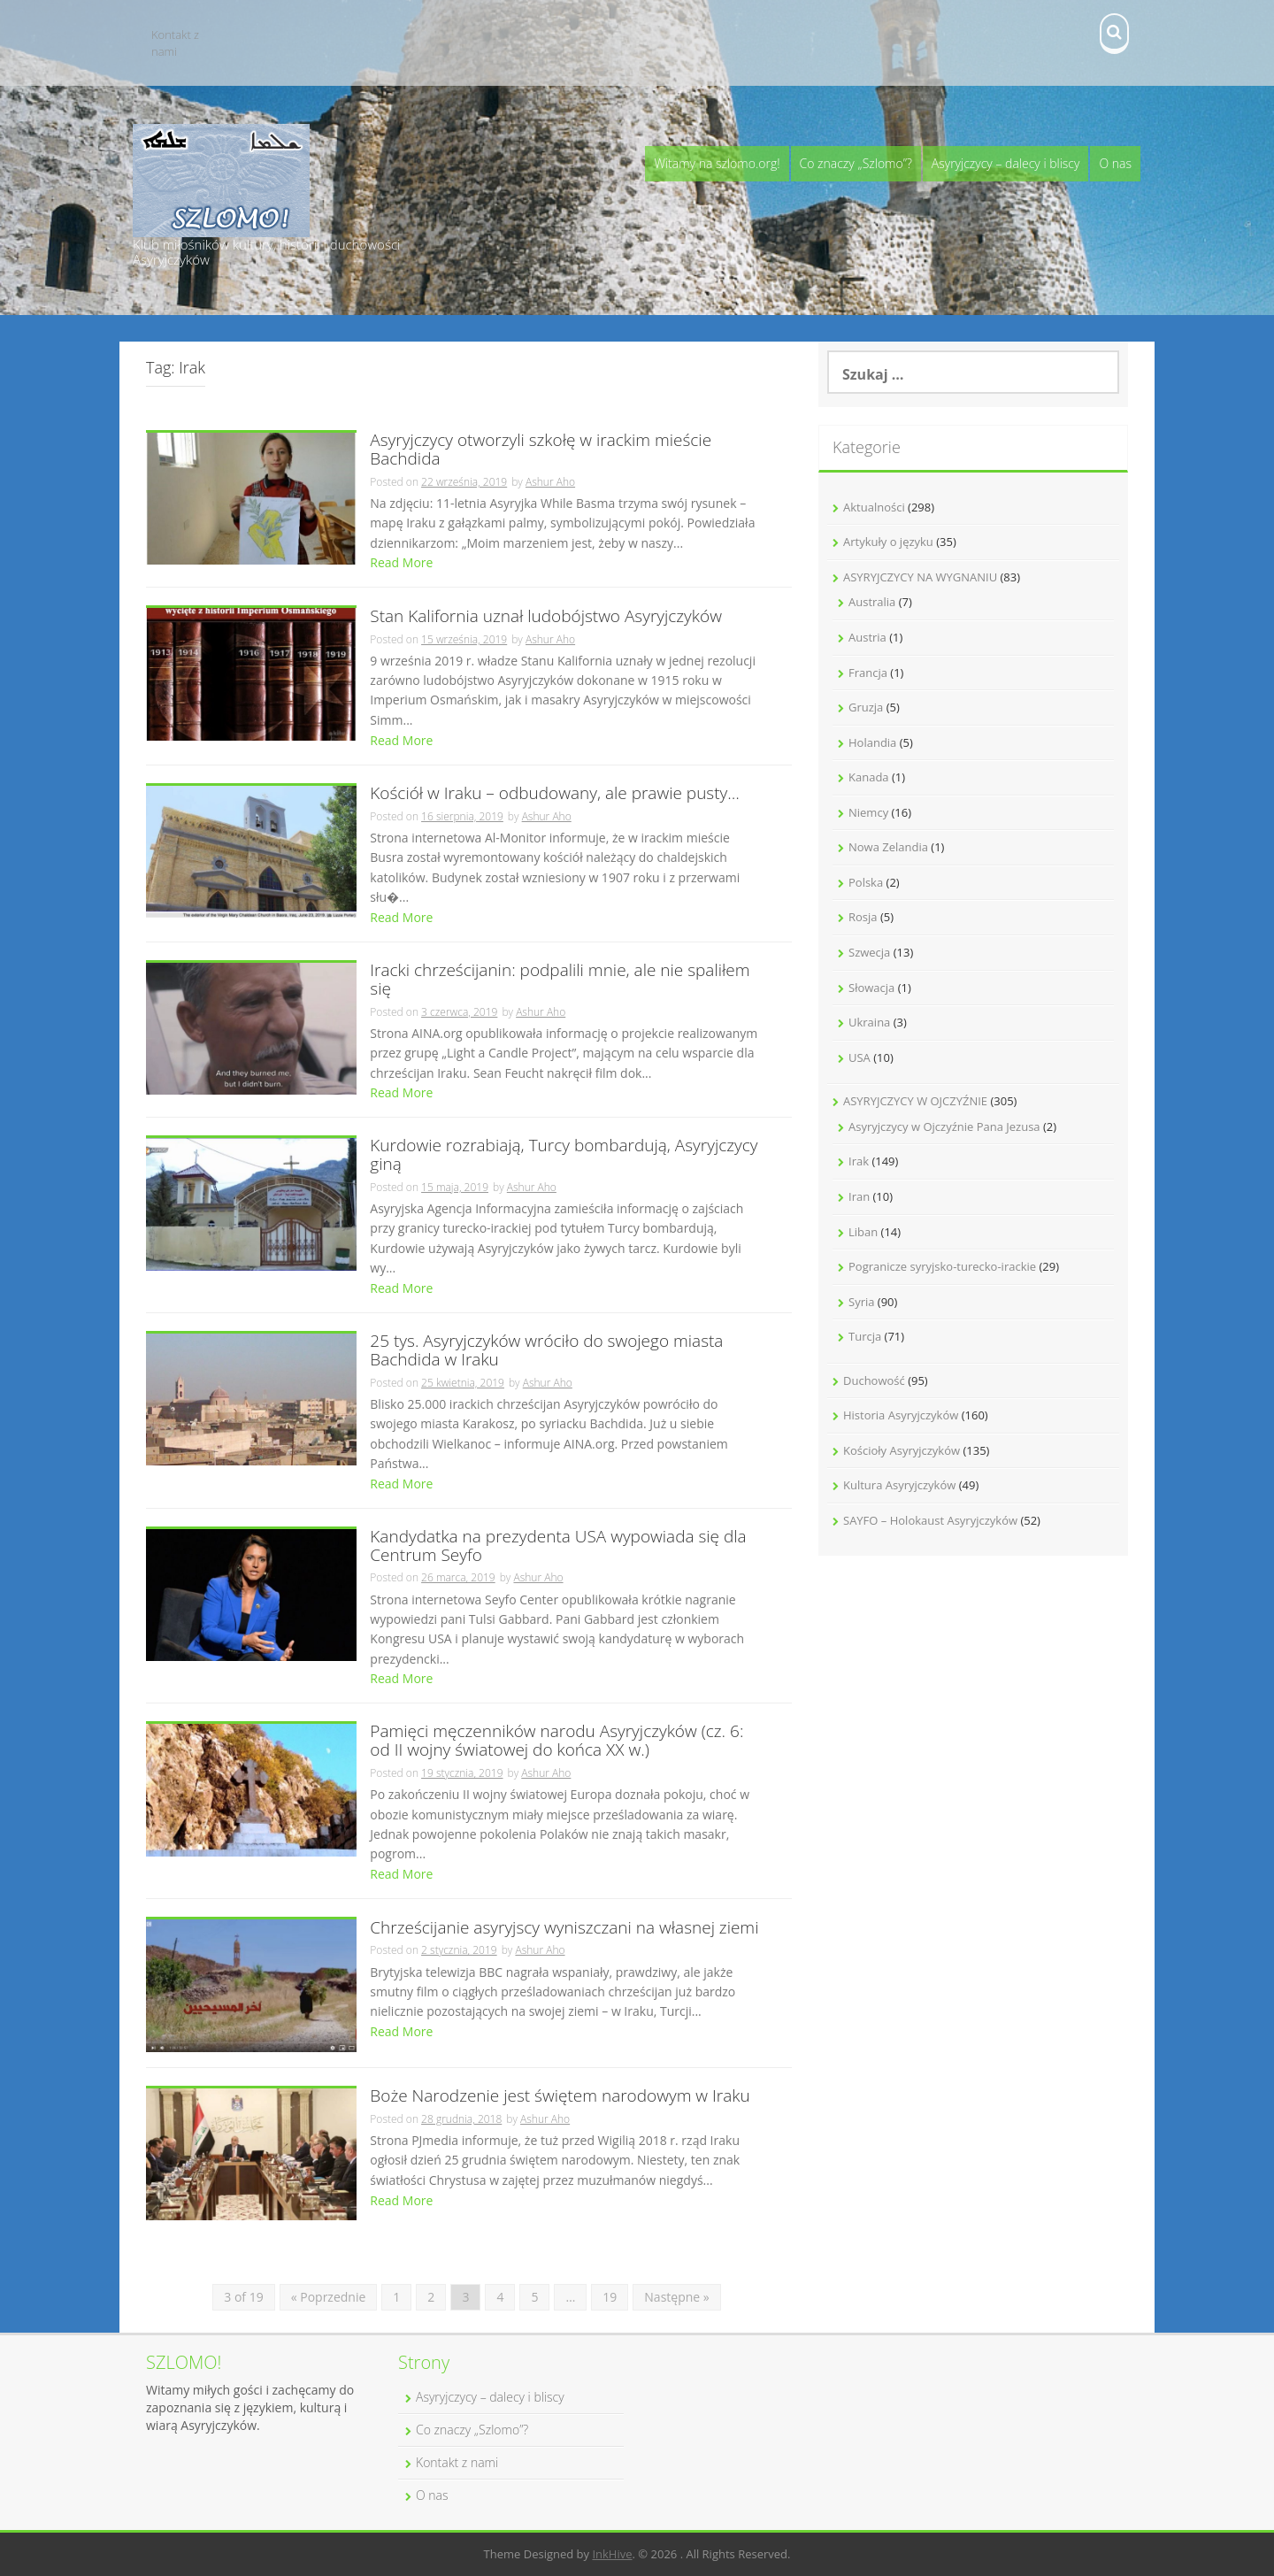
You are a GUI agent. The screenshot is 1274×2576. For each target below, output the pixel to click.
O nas (1115, 163)
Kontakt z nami (175, 43)
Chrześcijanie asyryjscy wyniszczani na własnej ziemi (564, 1929)
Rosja (863, 917)
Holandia (872, 742)
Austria (867, 637)
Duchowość (874, 1380)
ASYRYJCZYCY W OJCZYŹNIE (915, 1101)
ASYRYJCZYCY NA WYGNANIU (920, 577)
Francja (867, 673)
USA (859, 1057)
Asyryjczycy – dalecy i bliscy (1006, 163)
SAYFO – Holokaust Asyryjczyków (930, 1520)
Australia (871, 602)
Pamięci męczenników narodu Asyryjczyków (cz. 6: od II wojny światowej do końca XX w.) (556, 1741)
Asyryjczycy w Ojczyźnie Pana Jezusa (944, 1126)
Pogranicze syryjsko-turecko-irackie (942, 1266)
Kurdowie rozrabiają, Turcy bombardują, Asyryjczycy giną (563, 1155)
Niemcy (868, 812)
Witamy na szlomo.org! (716, 163)
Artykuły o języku (888, 542)
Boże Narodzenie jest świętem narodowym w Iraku (559, 2097)
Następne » (676, 2296)
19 (609, 2296)
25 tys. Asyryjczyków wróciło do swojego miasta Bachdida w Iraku (546, 1351)
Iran (859, 1196)
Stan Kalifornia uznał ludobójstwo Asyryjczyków (546, 617)
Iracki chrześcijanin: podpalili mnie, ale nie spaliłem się (559, 980)
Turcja (864, 1336)
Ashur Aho (550, 481)
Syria (861, 1302)
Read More (401, 562)
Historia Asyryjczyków (900, 1415)
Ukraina (869, 1022)
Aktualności (874, 507)
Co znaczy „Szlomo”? (856, 163)
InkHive (612, 2554)
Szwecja (869, 952)
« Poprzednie (328, 2296)
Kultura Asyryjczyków (899, 1485)
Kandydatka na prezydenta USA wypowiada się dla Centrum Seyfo (558, 1546)
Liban (863, 1232)
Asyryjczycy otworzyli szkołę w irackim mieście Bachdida (540, 450)
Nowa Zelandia (888, 847)
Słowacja (871, 988)
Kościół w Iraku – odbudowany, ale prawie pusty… (555, 794)
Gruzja (865, 707)
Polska (865, 882)
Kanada (868, 777)
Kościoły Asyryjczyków (901, 1450)
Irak (858, 1161)
